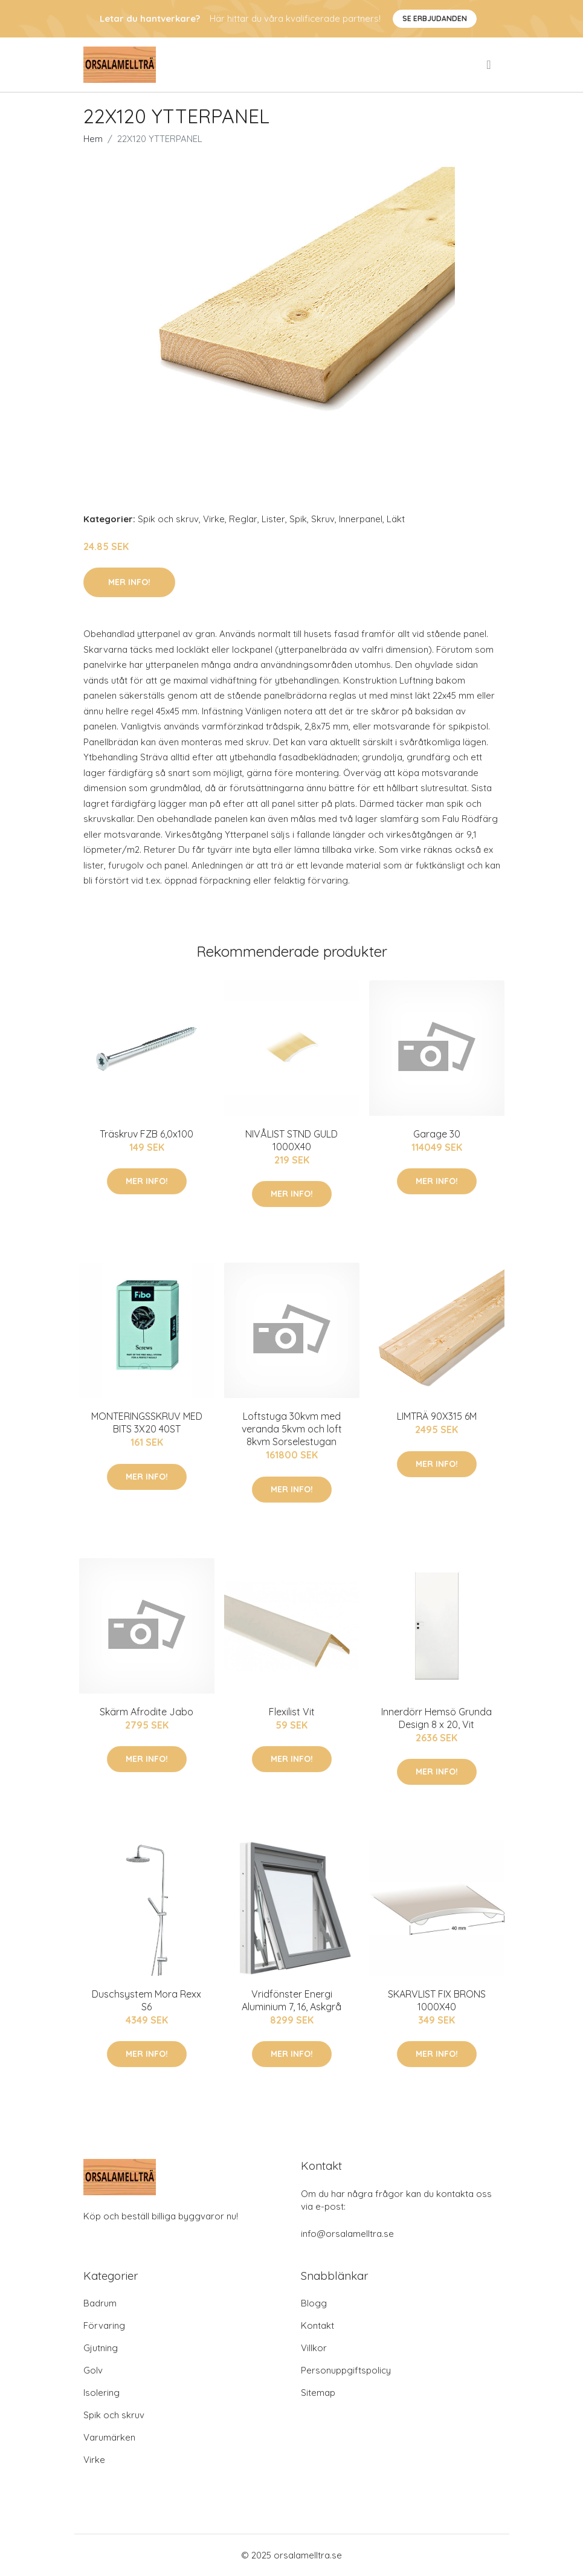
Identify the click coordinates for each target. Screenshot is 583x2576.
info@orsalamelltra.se (347, 2233)
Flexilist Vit (292, 1712)
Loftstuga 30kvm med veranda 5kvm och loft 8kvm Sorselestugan (292, 1429)
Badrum (100, 2303)
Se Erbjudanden (434, 18)
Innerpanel (360, 519)
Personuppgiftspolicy (346, 2370)
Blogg (314, 2303)
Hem (93, 138)
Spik (298, 519)
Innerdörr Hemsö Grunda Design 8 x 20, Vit (436, 1718)
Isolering (101, 2392)
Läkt (396, 519)
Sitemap (318, 2392)
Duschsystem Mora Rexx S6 (146, 2000)
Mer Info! (129, 582)
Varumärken (109, 2437)
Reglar (243, 519)
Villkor (314, 2348)
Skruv (323, 519)
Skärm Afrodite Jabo (146, 1712)
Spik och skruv (168, 519)
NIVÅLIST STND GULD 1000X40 (291, 1140)
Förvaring (104, 2325)
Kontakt (317, 2325)
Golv (93, 2370)
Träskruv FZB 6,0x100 (146, 1134)
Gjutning (100, 2348)
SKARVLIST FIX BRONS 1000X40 (437, 2000)
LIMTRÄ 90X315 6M (437, 1416)
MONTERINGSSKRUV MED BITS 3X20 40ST (146, 1422)
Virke (214, 519)
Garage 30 (436, 1134)
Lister (273, 519)
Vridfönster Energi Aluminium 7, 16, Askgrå (291, 2000)
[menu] (489, 64)
